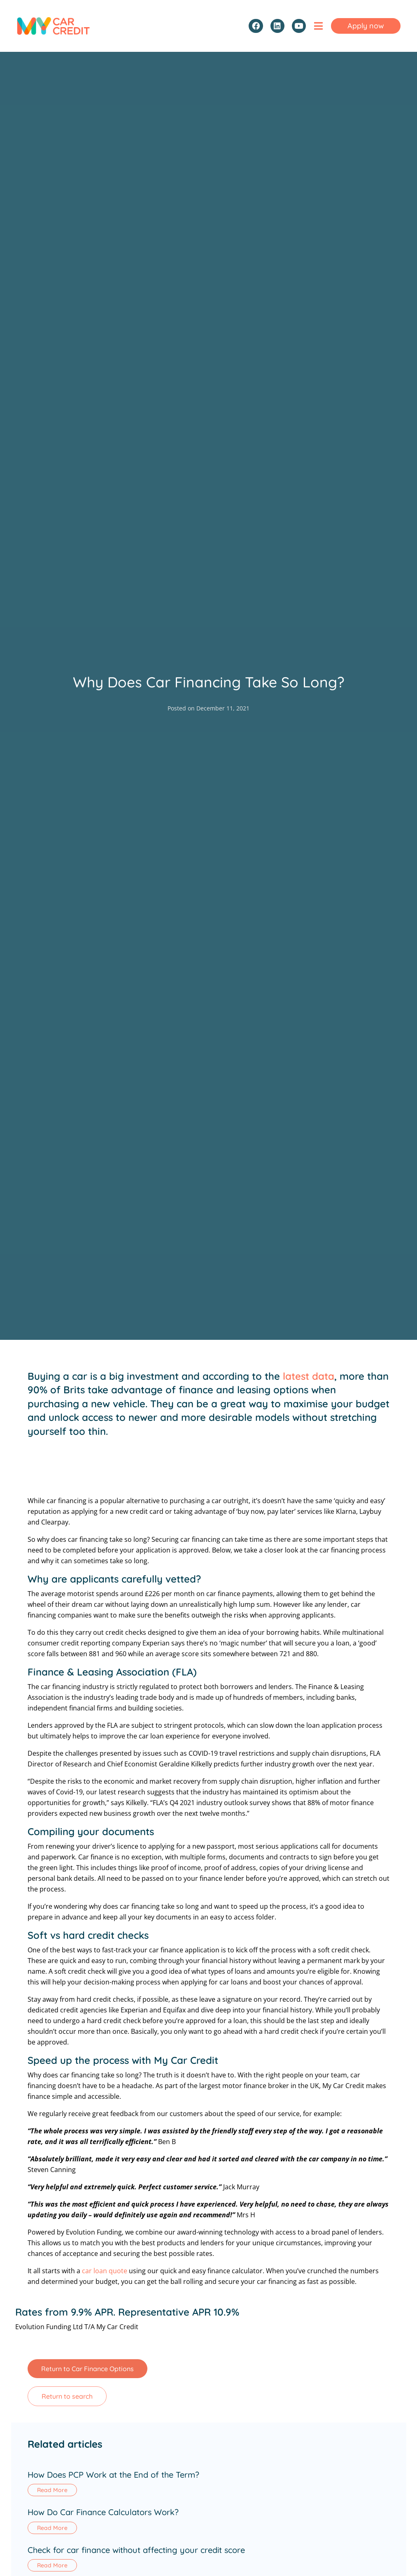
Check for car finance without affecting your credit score (136, 2550)
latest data (308, 1376)
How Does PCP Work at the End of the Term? (113, 2474)
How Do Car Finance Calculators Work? (103, 2512)
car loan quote (104, 2270)
